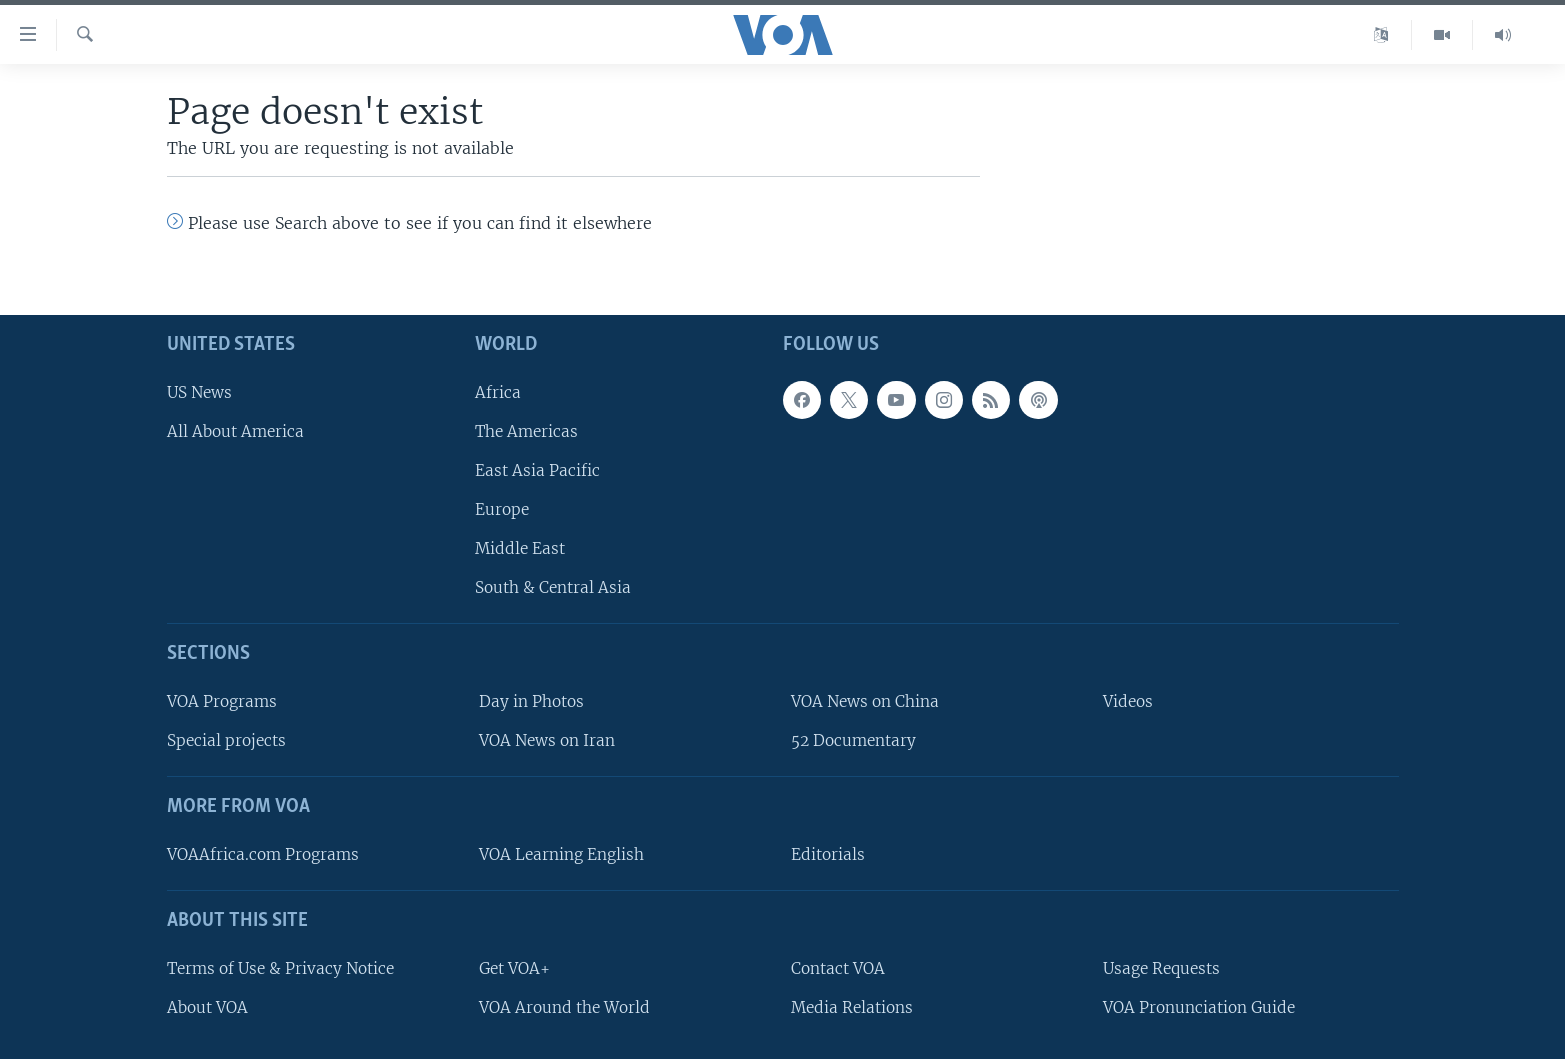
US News (199, 392)
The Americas (526, 431)
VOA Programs (222, 701)
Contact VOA (838, 968)
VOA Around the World (564, 1007)
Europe (502, 509)
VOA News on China (865, 701)
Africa (498, 392)
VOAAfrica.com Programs (263, 854)
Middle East (520, 548)
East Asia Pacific (537, 470)
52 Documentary (853, 740)
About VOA (207, 1007)
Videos (1128, 701)
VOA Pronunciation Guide (1199, 1007)
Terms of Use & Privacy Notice (280, 968)
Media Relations (852, 1007)
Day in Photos (531, 701)
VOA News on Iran (547, 740)
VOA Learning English (561, 854)
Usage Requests (1161, 968)
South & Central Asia (553, 587)
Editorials (828, 854)
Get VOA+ (514, 968)
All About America (235, 431)
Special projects (226, 740)
